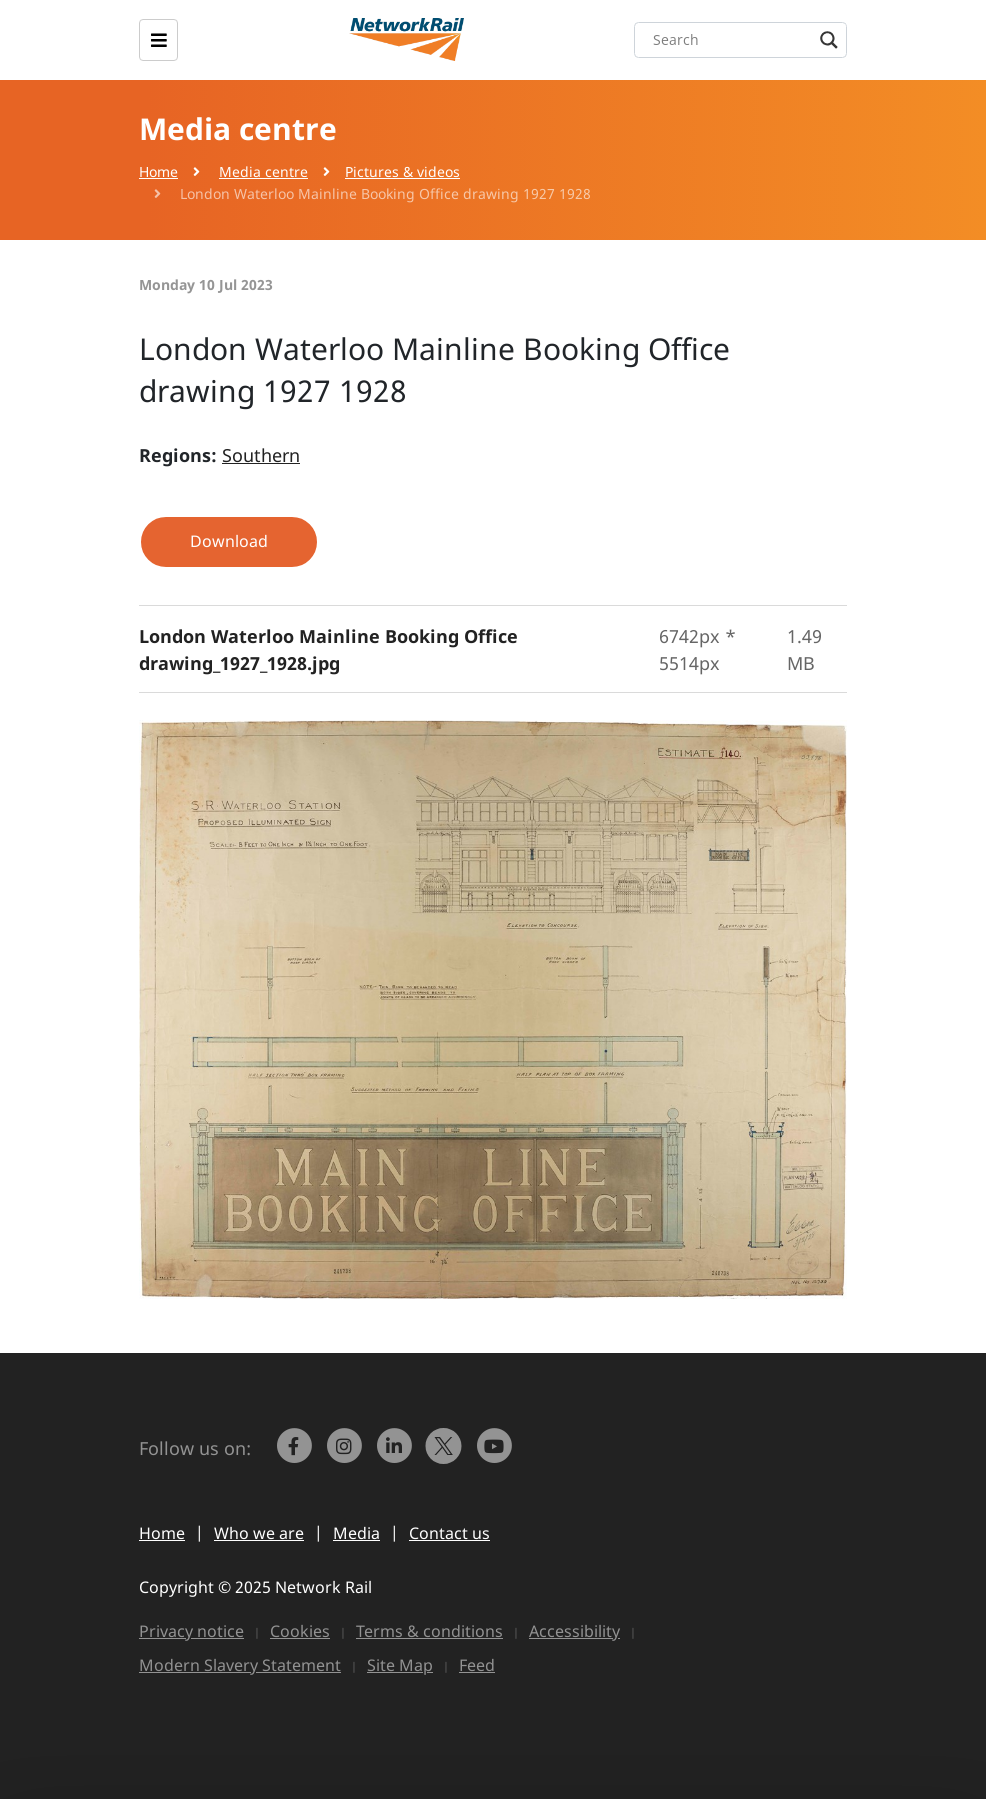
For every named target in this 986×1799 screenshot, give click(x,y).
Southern (261, 455)
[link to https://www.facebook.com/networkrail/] (296, 1455)
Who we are (259, 1533)
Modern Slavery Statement (240, 1665)
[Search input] (745, 40)
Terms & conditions (429, 1631)
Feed (477, 1665)
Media (356, 1533)
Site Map (400, 1665)
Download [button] (229, 541)
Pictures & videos (402, 171)
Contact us (449, 1533)
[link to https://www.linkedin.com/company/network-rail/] (396, 1455)
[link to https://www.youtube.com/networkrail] (496, 1455)
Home (158, 171)
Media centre (263, 171)
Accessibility (574, 1631)
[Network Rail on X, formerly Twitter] (446, 1455)
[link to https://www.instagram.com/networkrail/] (346, 1455)
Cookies (300, 1631)
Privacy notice (191, 1631)
